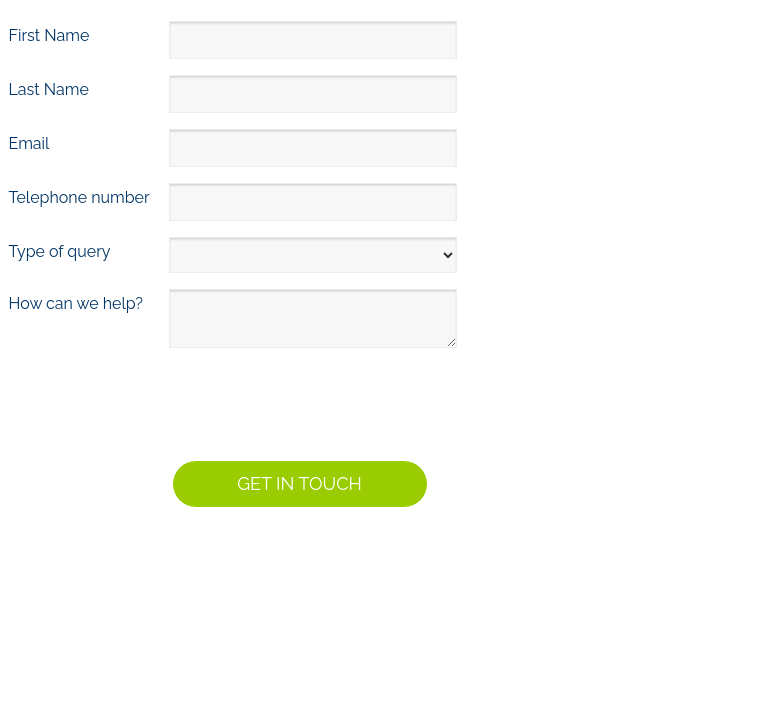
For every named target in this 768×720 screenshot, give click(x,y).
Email (29, 143)
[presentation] (159, 401)
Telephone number (79, 197)
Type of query (60, 251)
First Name (49, 35)
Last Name (49, 89)
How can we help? (76, 303)
